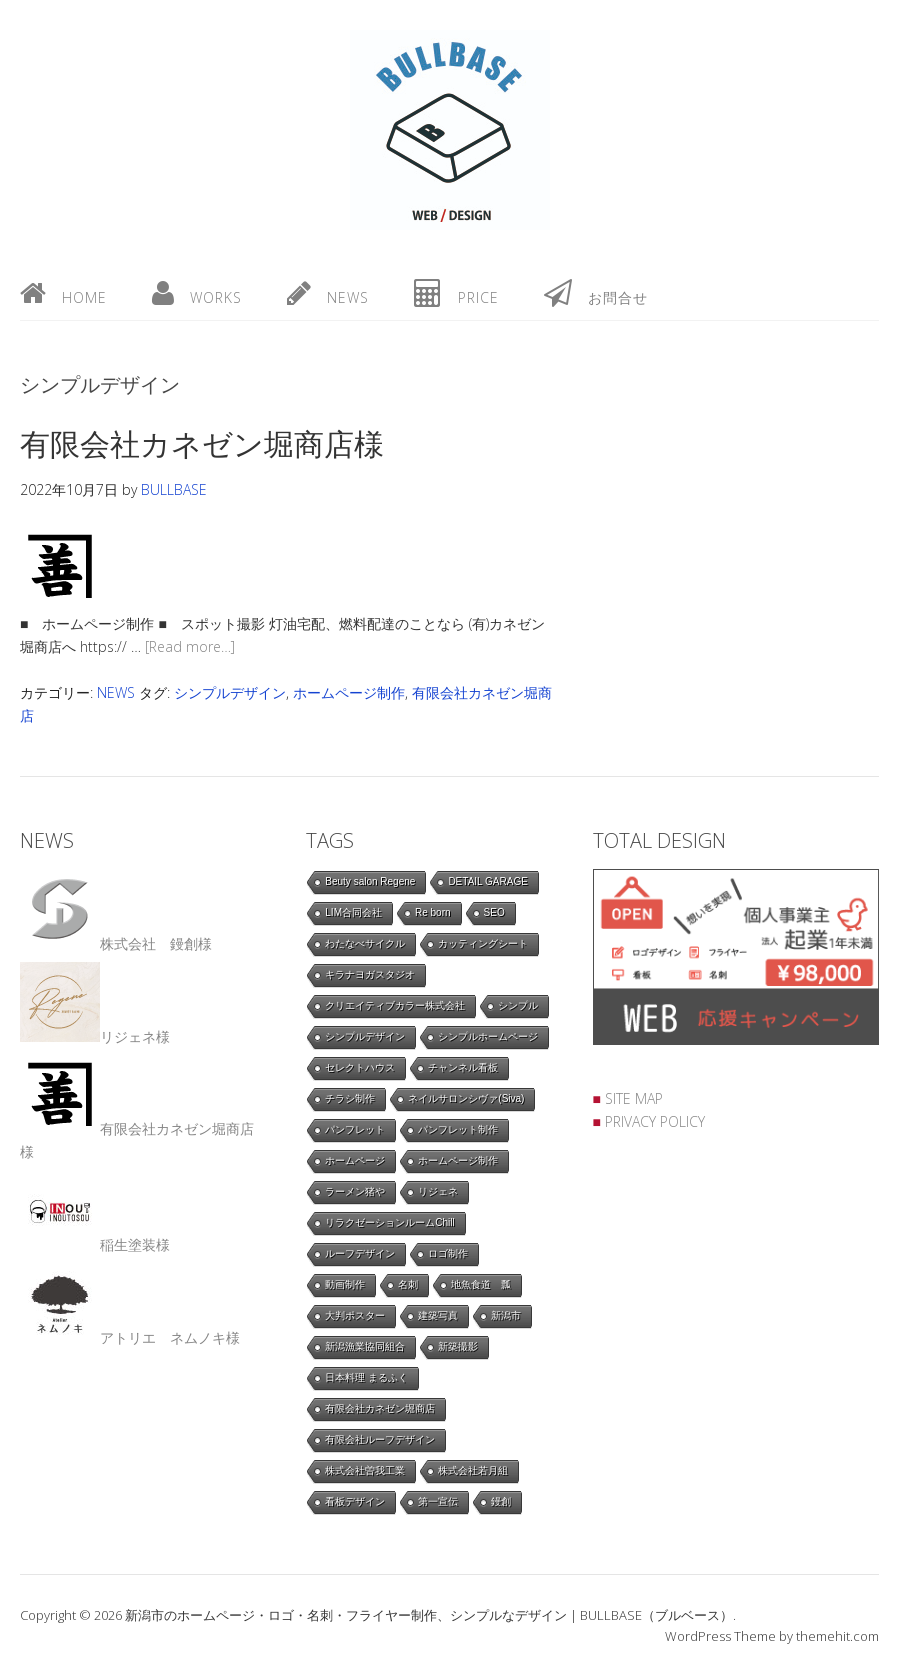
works (197, 293)
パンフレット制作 (458, 1129)
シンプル (518, 1005)
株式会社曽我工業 (365, 1470)
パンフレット (355, 1129)
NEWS (116, 692)
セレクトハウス (360, 1067)
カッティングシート (483, 943)
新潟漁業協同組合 (365, 1346)
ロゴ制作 (448, 1253)
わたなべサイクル (365, 943)
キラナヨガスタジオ (370, 974)
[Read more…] (190, 646)
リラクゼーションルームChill (389, 1222)
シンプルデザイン (230, 692)
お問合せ (596, 293)
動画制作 (345, 1284)
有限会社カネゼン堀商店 (380, 1408)
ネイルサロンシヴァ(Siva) (466, 1098)
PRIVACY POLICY (655, 1121)
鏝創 (501, 1501)
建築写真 (438, 1315)
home (63, 293)
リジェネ (438, 1191)
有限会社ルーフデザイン (380, 1439)
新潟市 (506, 1315)
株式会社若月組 (473, 1470)
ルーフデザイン (360, 1253)
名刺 (408, 1284)
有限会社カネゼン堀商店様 (202, 443)
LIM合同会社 (353, 912)
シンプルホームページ (488, 1036)
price (456, 293)
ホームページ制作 (349, 692)
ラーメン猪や (355, 1191)
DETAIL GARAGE (487, 881)
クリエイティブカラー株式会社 (395, 1005)
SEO (494, 912)
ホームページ (355, 1160)
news (328, 293)
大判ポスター (355, 1315)
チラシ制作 (350, 1098)
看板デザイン (355, 1501)
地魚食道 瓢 (481, 1284)
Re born (433, 912)
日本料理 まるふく (366, 1377)
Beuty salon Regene (370, 881)
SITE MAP (634, 1098)
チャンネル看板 (463, 1067)
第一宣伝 (438, 1501)
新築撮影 (458, 1346)
